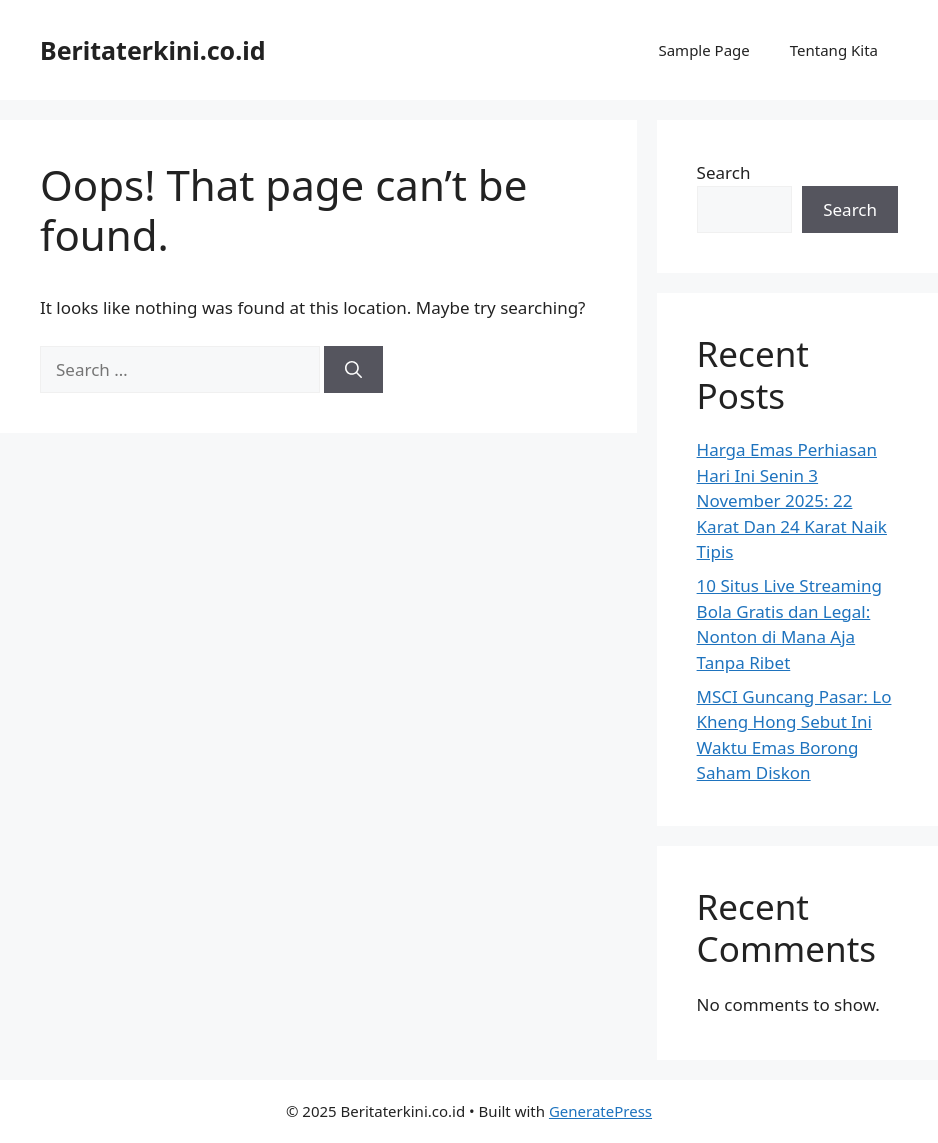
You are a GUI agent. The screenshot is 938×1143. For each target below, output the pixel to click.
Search (724, 172)
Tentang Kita (834, 50)
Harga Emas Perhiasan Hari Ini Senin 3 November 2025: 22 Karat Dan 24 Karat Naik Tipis (792, 500)
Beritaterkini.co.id (153, 50)
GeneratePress (600, 1111)
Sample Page (703, 50)
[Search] (353, 370)
